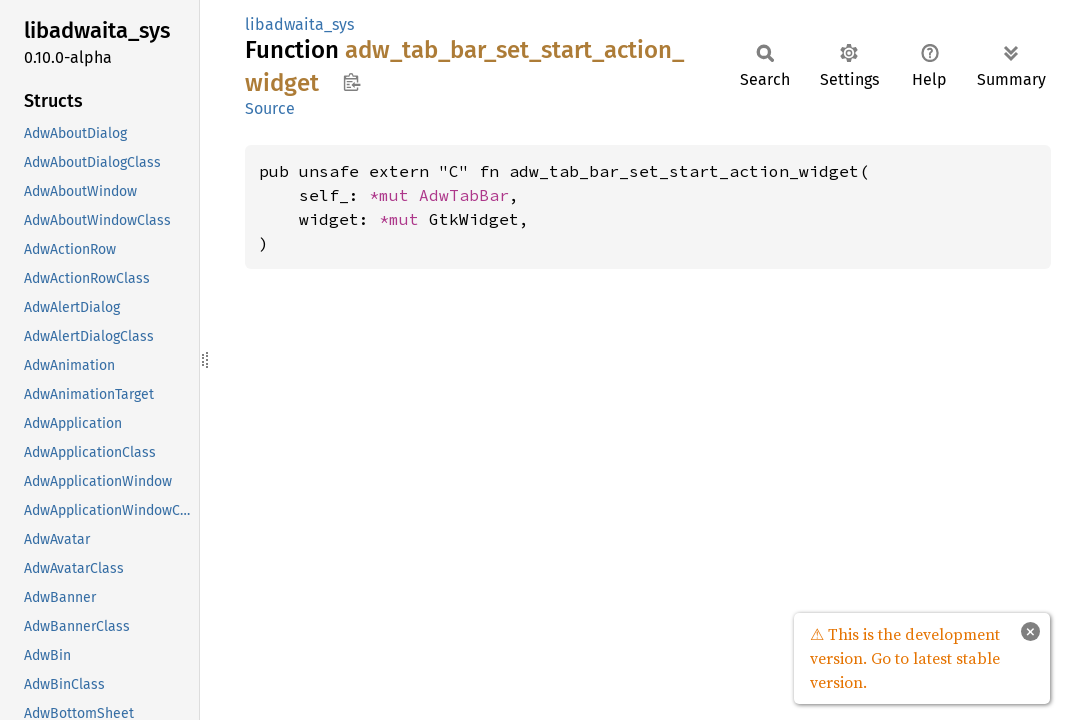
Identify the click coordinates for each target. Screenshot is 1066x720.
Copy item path (351, 82)
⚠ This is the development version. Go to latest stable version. (905, 658)
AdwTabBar (464, 195)
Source (270, 108)
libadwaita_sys (299, 24)
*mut (394, 195)
